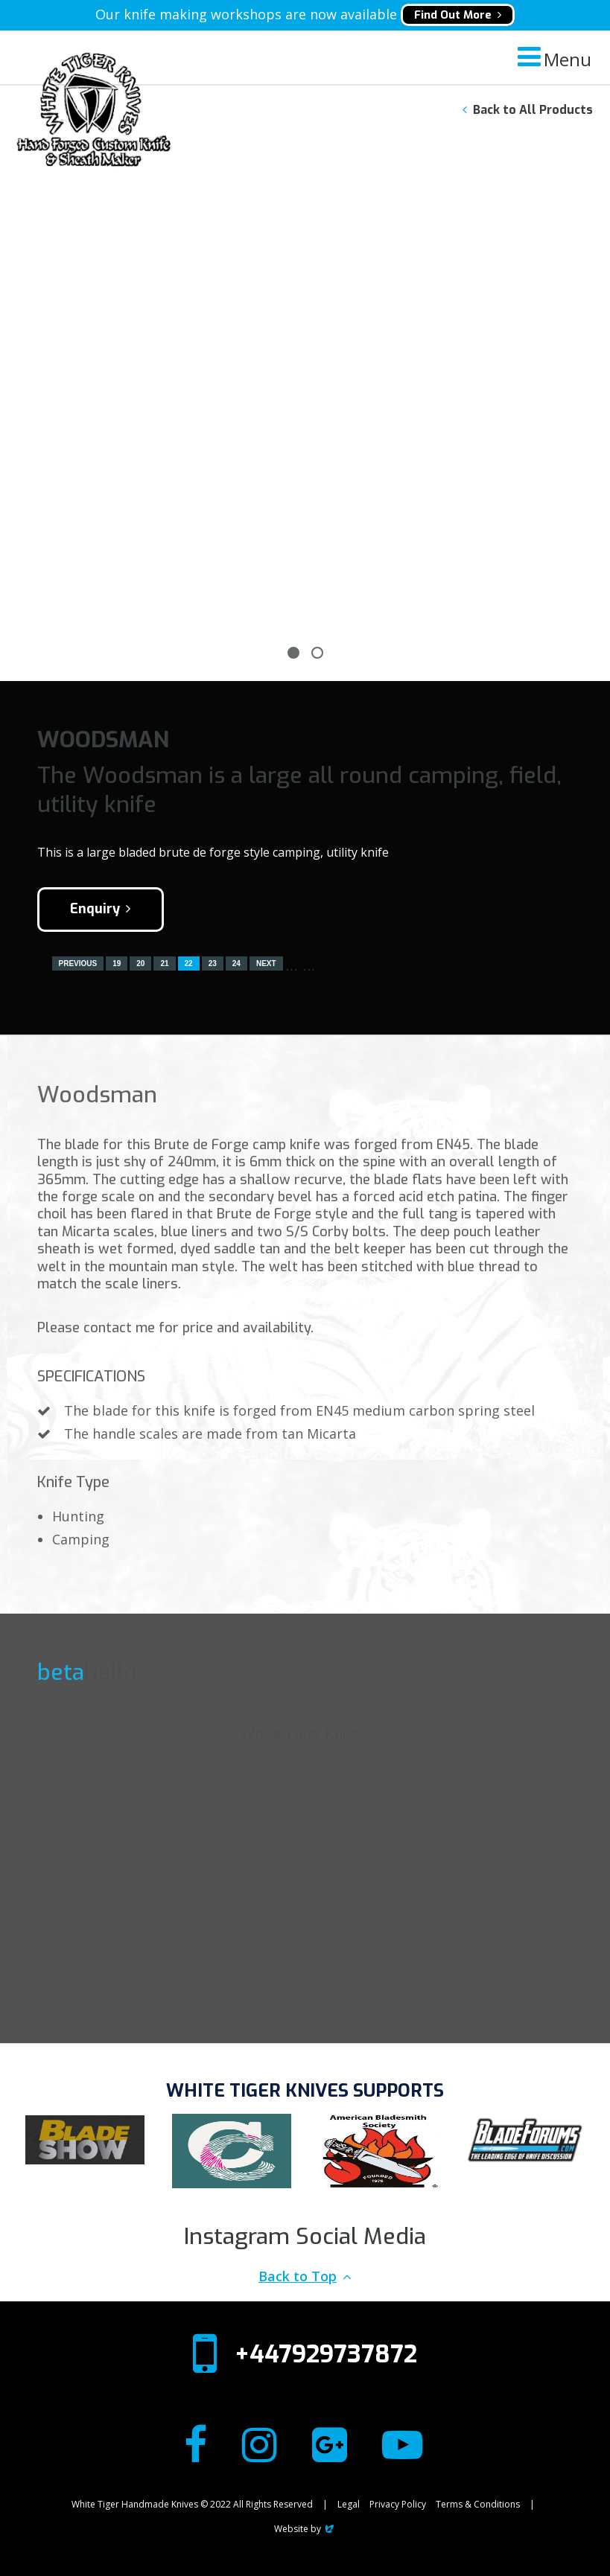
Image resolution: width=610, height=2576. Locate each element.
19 (116, 963)
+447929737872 (326, 2354)
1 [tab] (293, 653)
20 (140, 963)
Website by (305, 2528)
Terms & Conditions (478, 2504)
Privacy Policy (397, 2504)
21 (164, 963)
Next (266, 963)
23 (213, 963)
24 (236, 963)
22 (189, 963)
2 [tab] (317, 653)
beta (60, 1672)
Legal (348, 2504)
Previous (78, 963)
